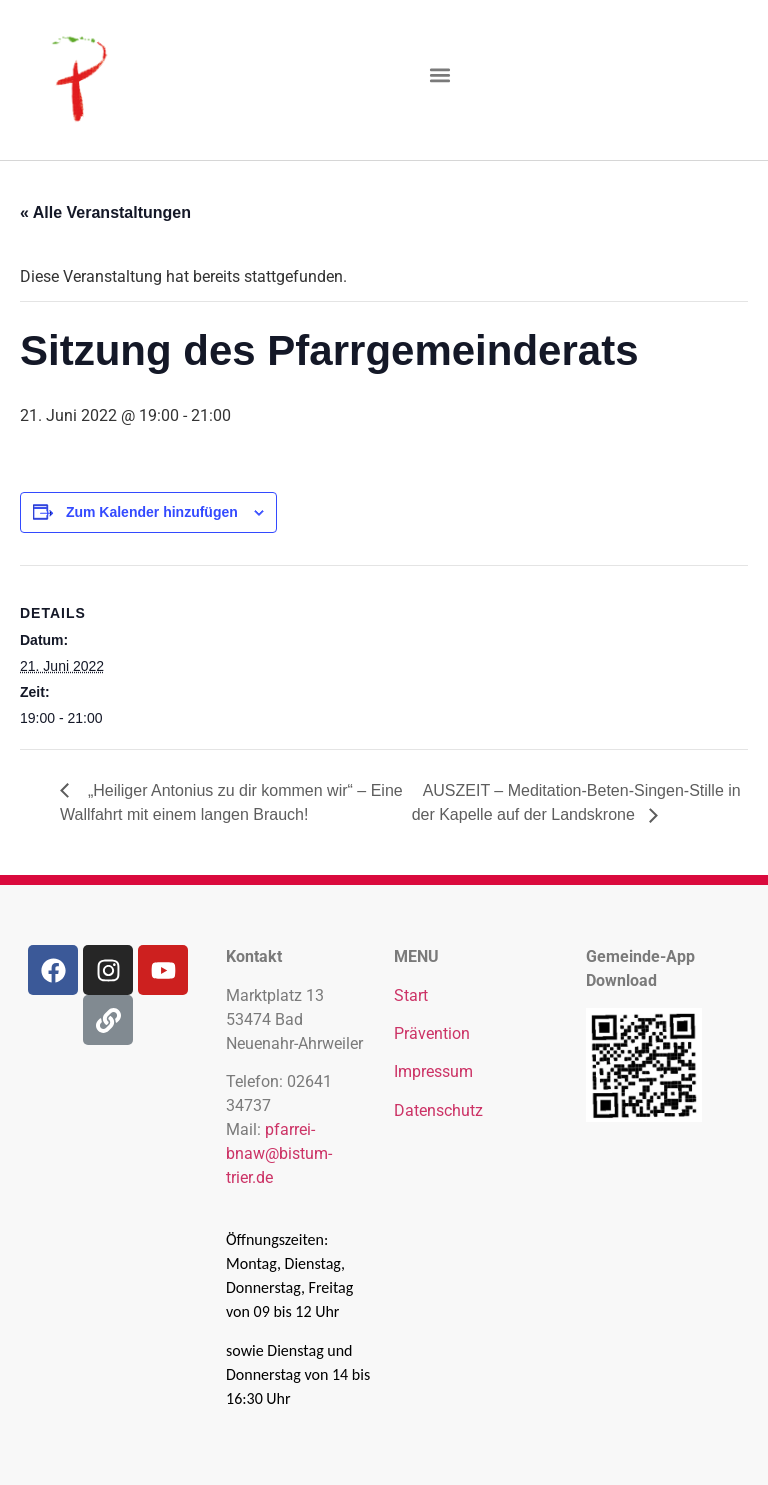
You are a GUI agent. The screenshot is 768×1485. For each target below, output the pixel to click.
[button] (440, 75)
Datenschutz (438, 1110)
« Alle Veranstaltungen (105, 212)
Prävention (432, 1033)
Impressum (433, 1071)
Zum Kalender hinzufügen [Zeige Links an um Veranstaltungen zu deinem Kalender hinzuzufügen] (152, 512)
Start (411, 995)
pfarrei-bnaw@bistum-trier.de (279, 1153)
